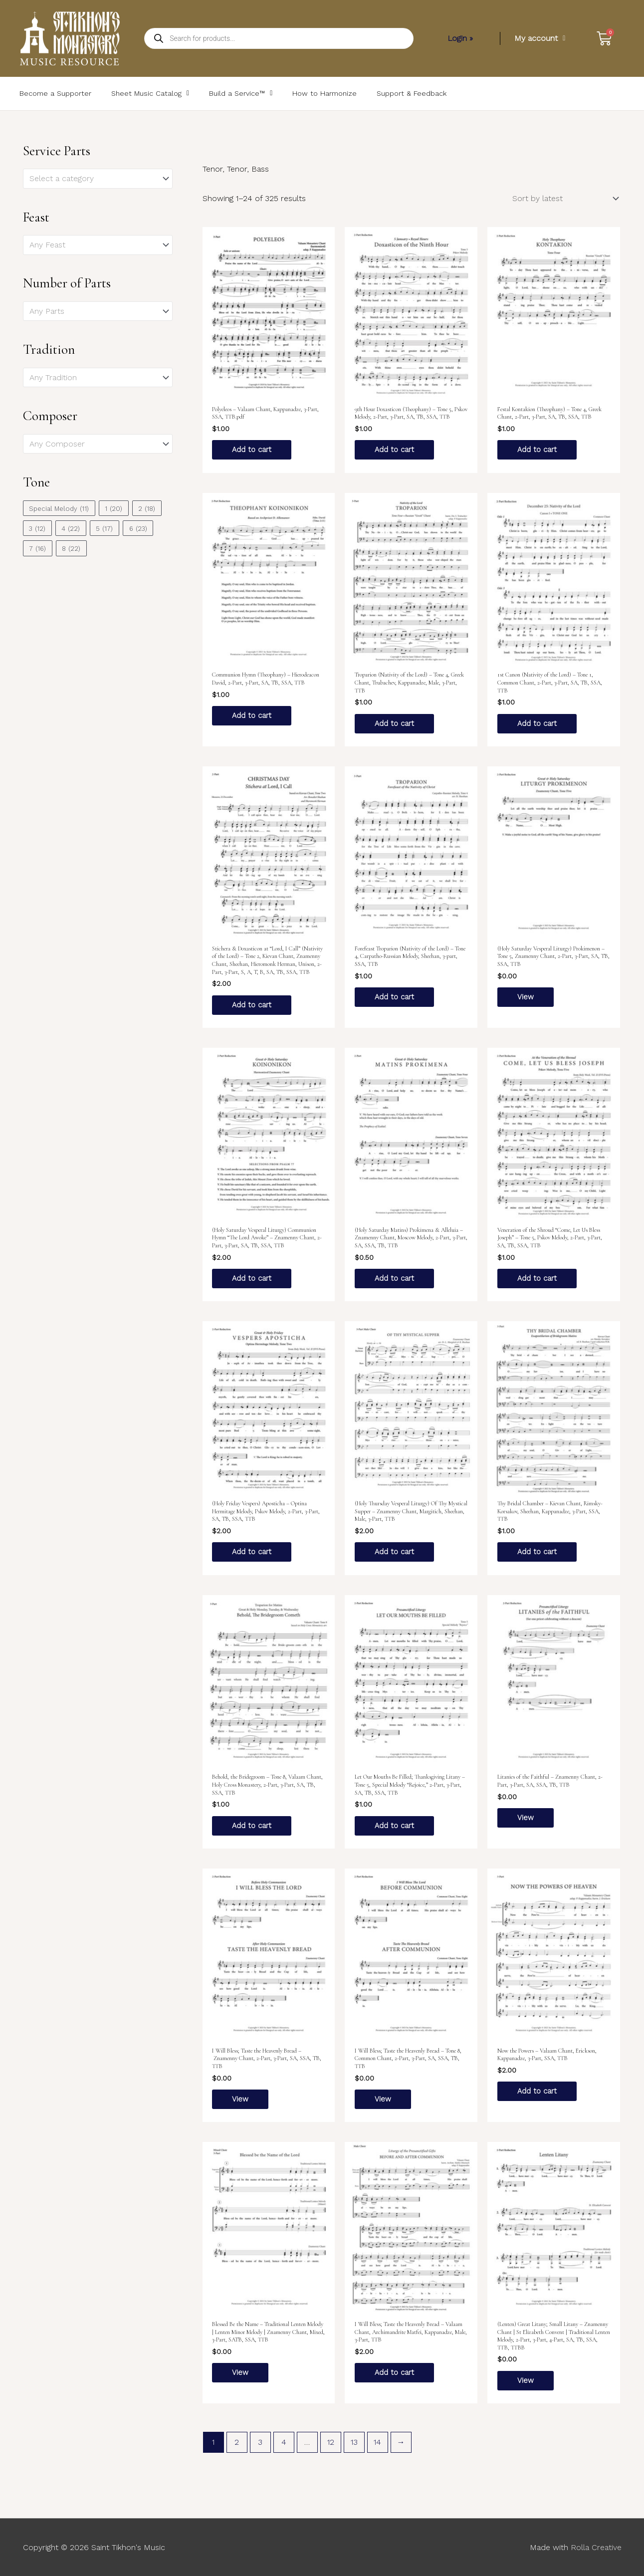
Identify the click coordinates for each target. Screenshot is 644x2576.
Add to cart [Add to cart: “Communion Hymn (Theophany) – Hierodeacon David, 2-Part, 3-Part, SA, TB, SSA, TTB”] (253, 717)
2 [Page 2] (236, 2455)
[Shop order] (564, 198)
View (526, 1000)
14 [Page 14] (377, 2455)
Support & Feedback (411, 93)
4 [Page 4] (283, 2455)
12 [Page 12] (330, 2455)
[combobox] (98, 179)
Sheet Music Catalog (150, 93)
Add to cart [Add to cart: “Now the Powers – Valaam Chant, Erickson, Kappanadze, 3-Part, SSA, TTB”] (538, 2102)
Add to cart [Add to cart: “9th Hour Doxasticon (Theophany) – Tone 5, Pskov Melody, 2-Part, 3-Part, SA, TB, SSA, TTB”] (396, 450)
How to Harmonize (324, 93)
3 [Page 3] (260, 2455)
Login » (460, 38)
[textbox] (92, 178)
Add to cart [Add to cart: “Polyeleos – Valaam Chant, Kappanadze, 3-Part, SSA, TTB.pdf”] (253, 450)
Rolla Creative (596, 2547)
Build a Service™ (240, 93)
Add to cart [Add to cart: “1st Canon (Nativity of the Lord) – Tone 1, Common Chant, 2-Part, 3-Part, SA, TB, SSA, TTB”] (538, 725)
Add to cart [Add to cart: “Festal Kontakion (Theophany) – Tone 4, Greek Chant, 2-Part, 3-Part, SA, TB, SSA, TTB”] (538, 450)
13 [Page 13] (354, 2455)
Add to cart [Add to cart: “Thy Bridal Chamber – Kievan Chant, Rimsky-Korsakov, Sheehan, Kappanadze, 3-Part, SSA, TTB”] (538, 1559)
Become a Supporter (55, 93)
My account (539, 38)
